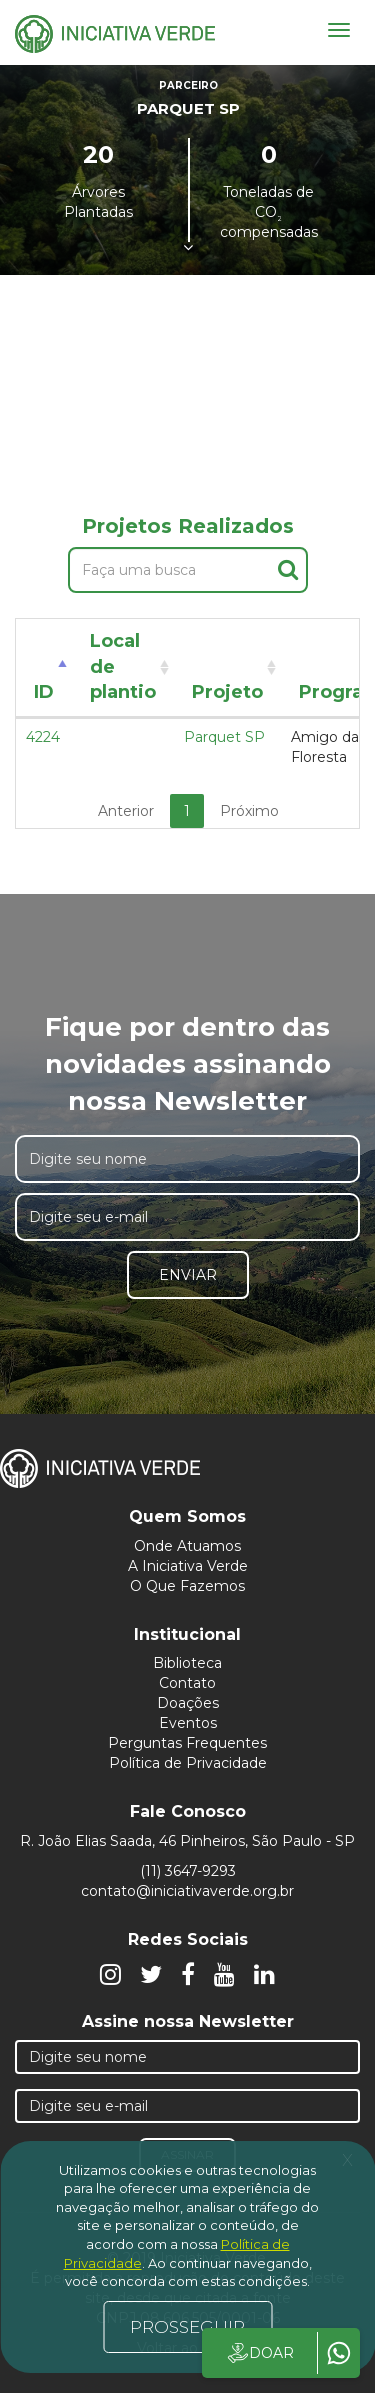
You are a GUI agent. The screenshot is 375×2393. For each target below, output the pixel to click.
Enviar (188, 1275)
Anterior (126, 811)
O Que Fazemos (187, 1586)
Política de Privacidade (188, 1763)
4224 (43, 737)
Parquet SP (224, 737)
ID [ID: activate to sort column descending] (44, 692)
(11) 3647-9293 (188, 1871)
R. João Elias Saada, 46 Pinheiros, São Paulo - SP (187, 1841)
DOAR (259, 2353)
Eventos (188, 1723)
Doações (188, 1703)
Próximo (249, 811)
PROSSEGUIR (187, 2327)
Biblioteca (187, 1663)
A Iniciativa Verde (188, 1566)
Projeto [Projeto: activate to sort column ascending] (227, 692)
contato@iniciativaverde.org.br (187, 1891)
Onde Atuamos (187, 1546)
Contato (187, 1683)
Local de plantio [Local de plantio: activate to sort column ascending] (123, 666)
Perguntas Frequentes (187, 1743)
